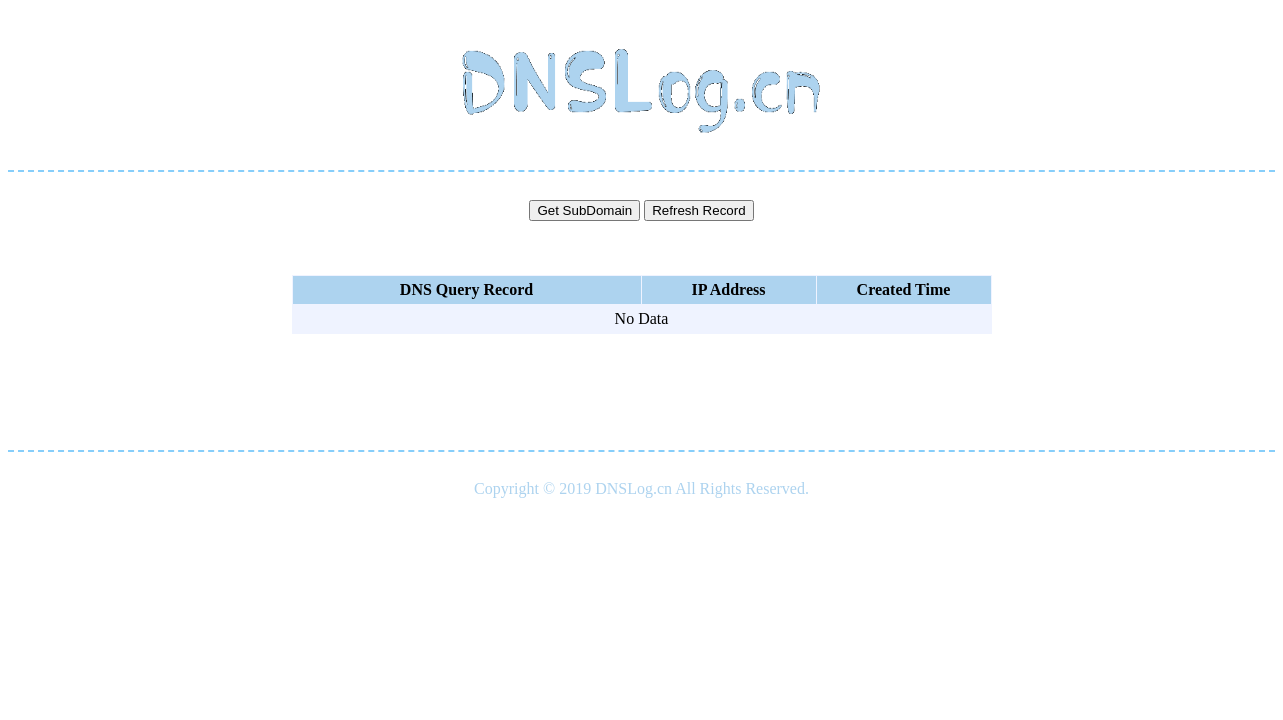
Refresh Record (698, 210)
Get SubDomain (584, 210)
